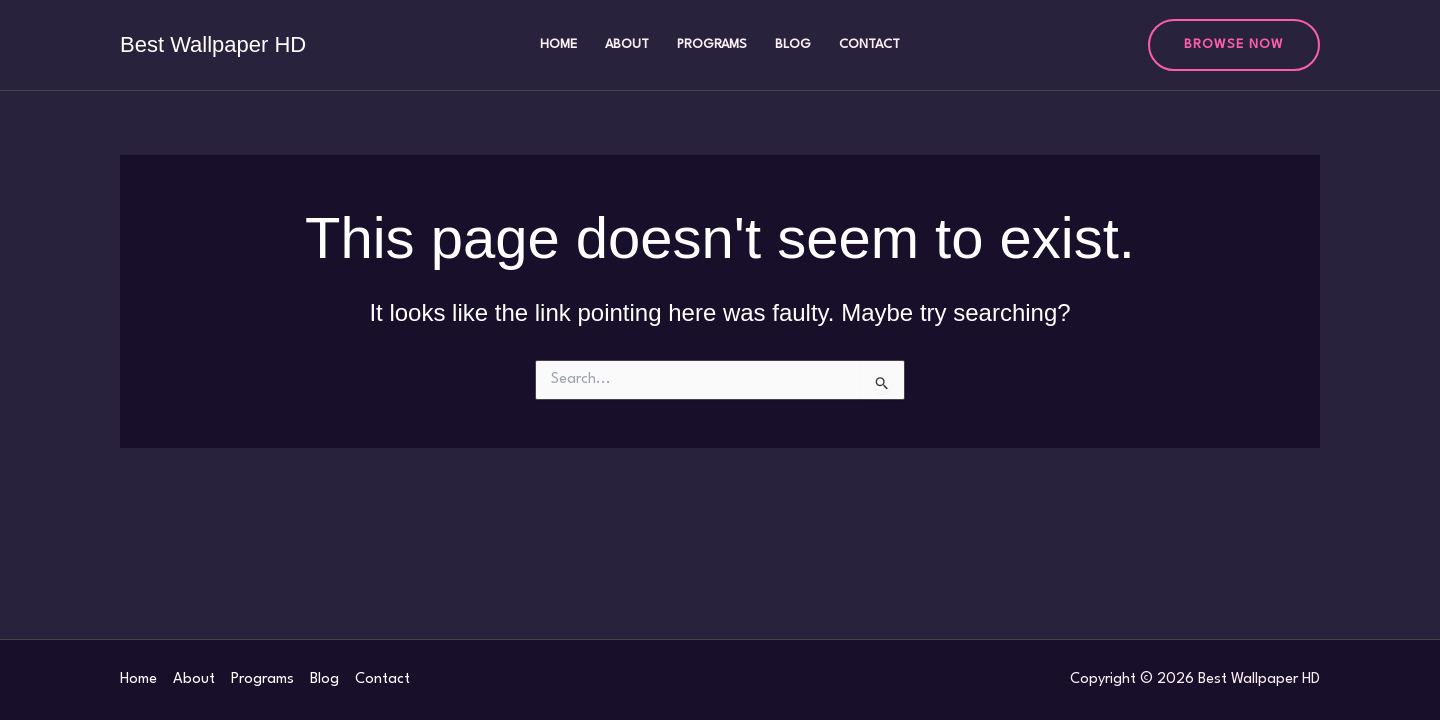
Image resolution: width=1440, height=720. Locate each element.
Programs (712, 44)
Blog (793, 44)
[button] (1234, 45)
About (627, 44)
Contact (869, 44)
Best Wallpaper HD (213, 44)
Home (558, 44)
